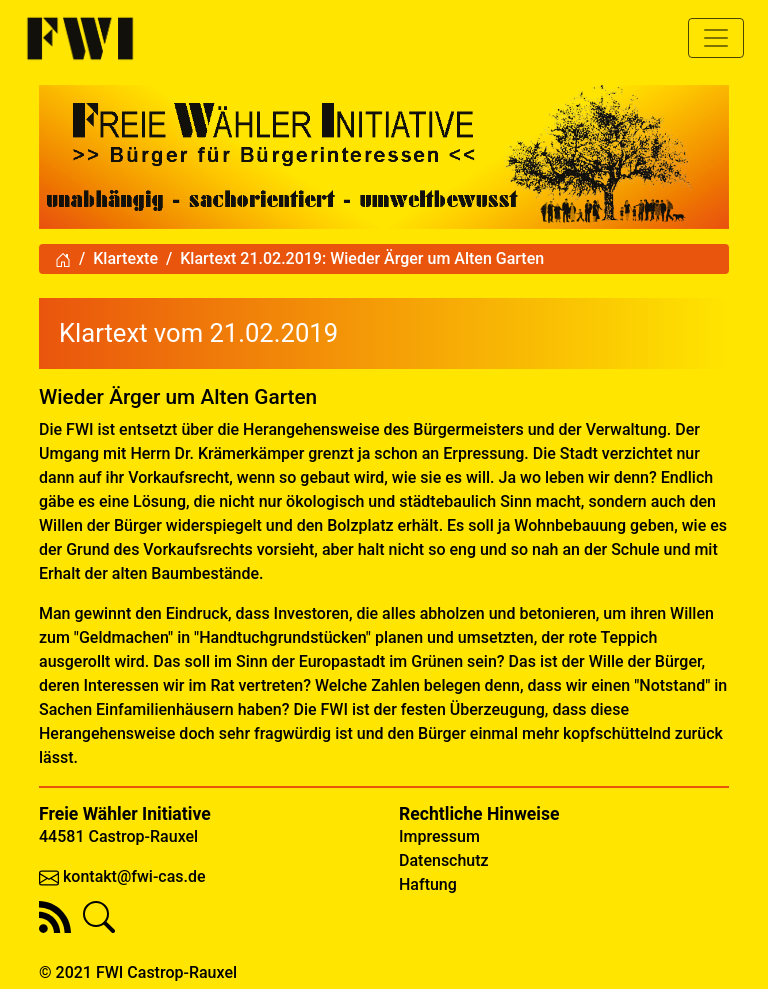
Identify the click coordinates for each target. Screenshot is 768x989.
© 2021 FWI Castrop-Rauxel (138, 972)
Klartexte (125, 258)
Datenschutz (444, 860)
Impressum (439, 836)
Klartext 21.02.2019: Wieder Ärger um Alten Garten (362, 258)
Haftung (428, 884)
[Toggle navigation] (716, 38)
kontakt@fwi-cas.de (134, 876)
